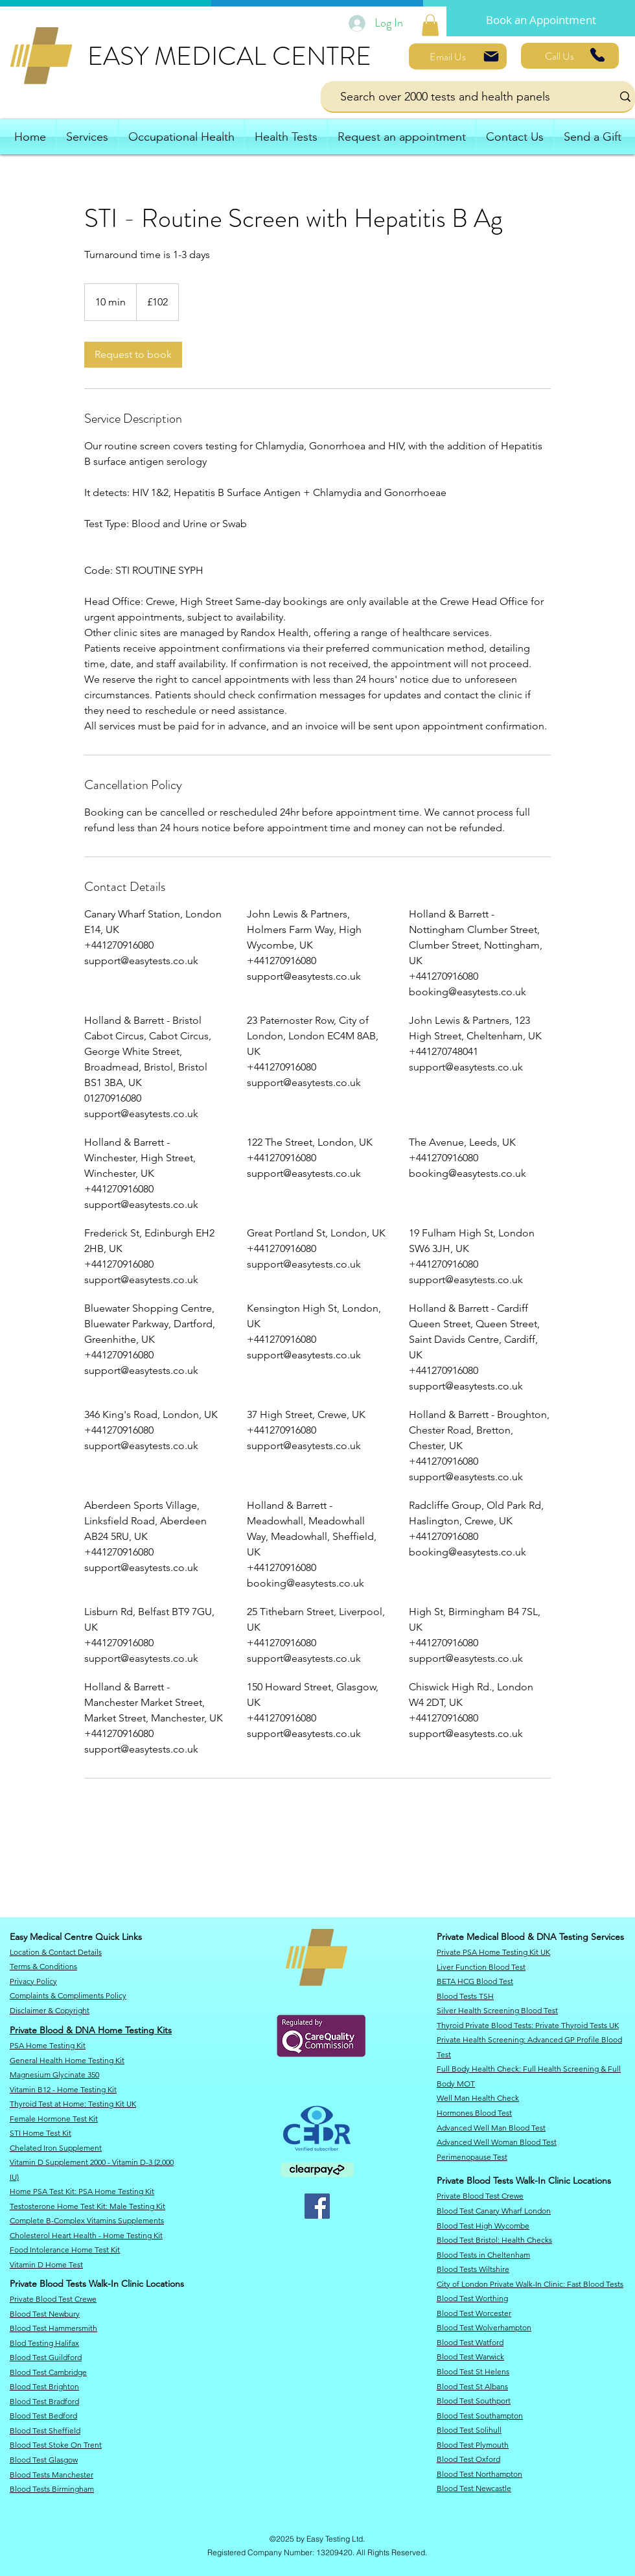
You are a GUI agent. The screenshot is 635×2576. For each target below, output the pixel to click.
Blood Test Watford (470, 2342)
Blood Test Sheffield (45, 2430)
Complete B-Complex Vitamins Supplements (87, 2220)
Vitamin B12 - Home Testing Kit (63, 2089)
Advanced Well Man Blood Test (491, 2128)
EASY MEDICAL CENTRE (229, 56)
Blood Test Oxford (468, 2459)
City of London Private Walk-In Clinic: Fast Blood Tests (530, 2284)
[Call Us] (570, 56)
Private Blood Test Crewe (53, 2299)
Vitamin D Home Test (46, 2264)
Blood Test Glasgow (44, 2459)
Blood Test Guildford (46, 2357)
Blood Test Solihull (469, 2430)
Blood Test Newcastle (474, 2488)
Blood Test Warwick (470, 2356)
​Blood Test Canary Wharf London (494, 2211)
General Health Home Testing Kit (67, 2060)
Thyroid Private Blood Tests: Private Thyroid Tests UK (528, 2025)
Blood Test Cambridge (48, 2372)
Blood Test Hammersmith (53, 2328)
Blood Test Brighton (44, 2386)
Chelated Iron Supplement (56, 2148)
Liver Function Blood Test (481, 1967)
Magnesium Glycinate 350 (54, 2074)
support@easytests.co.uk (141, 960)
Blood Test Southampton (480, 2415)
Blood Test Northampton (479, 2474)
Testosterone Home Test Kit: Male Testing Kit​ (87, 2206)
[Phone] (597, 55)
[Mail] (491, 56)
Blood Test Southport (474, 2400)
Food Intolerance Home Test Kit (65, 2249)
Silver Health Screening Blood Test (497, 2010)
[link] (430, 25)
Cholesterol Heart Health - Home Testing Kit (86, 2235)
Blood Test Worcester (474, 2313)
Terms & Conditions (43, 1966)
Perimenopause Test (472, 2157)
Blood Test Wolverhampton (484, 2327)
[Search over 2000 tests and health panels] (457, 96)
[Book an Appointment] (540, 20)
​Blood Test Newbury (45, 2314)
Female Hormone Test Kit (54, 2118)
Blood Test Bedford (43, 2415)
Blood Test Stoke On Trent (56, 2445)
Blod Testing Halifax (44, 2343)
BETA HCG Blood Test (475, 1981)
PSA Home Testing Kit (48, 2045)
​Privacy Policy (33, 1981)
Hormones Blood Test (474, 2113)
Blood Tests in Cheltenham (483, 2255)
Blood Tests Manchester (51, 2474)
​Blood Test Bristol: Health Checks (494, 2240)
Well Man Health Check (478, 2098)
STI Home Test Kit (40, 2133)
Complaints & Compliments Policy (68, 1995)
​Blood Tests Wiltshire (473, 2269)
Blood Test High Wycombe (483, 2225)
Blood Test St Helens (473, 2371)
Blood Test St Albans (472, 2386)
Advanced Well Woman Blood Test (497, 2142)
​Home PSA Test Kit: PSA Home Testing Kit (82, 2191)
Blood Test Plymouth (473, 2445)
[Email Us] (458, 56)
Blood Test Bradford (44, 2401)
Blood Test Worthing (472, 2298)
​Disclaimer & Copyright (49, 2010)
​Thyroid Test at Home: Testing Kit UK (73, 2104)
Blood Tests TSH (465, 1996)
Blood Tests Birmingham (52, 2489)
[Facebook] (317, 2206)
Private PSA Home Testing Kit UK (493, 1952)
